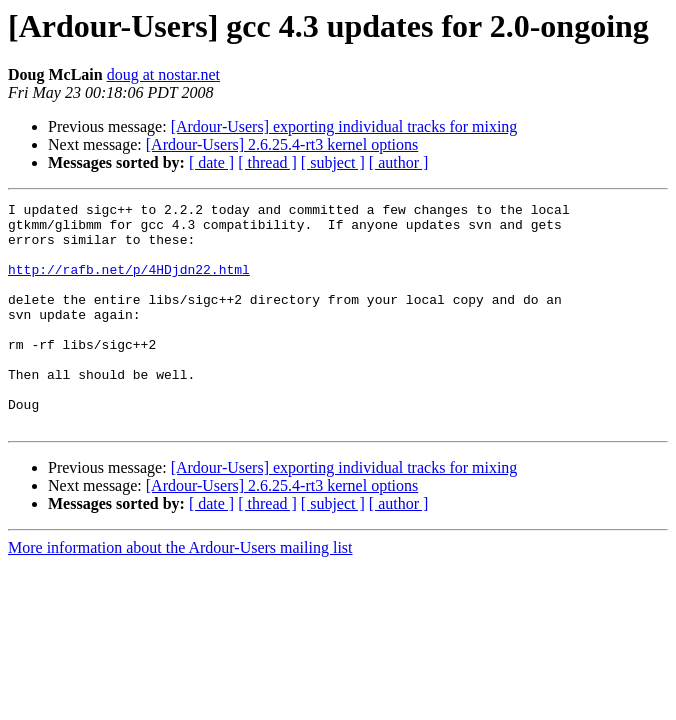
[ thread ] (267, 162)
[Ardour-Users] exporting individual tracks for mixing (344, 126)
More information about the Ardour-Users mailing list (180, 592)
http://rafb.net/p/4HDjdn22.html (129, 284)
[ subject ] (333, 162)
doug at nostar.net (163, 74)
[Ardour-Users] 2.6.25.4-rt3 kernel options (282, 144)
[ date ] (211, 162)
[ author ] (399, 162)
